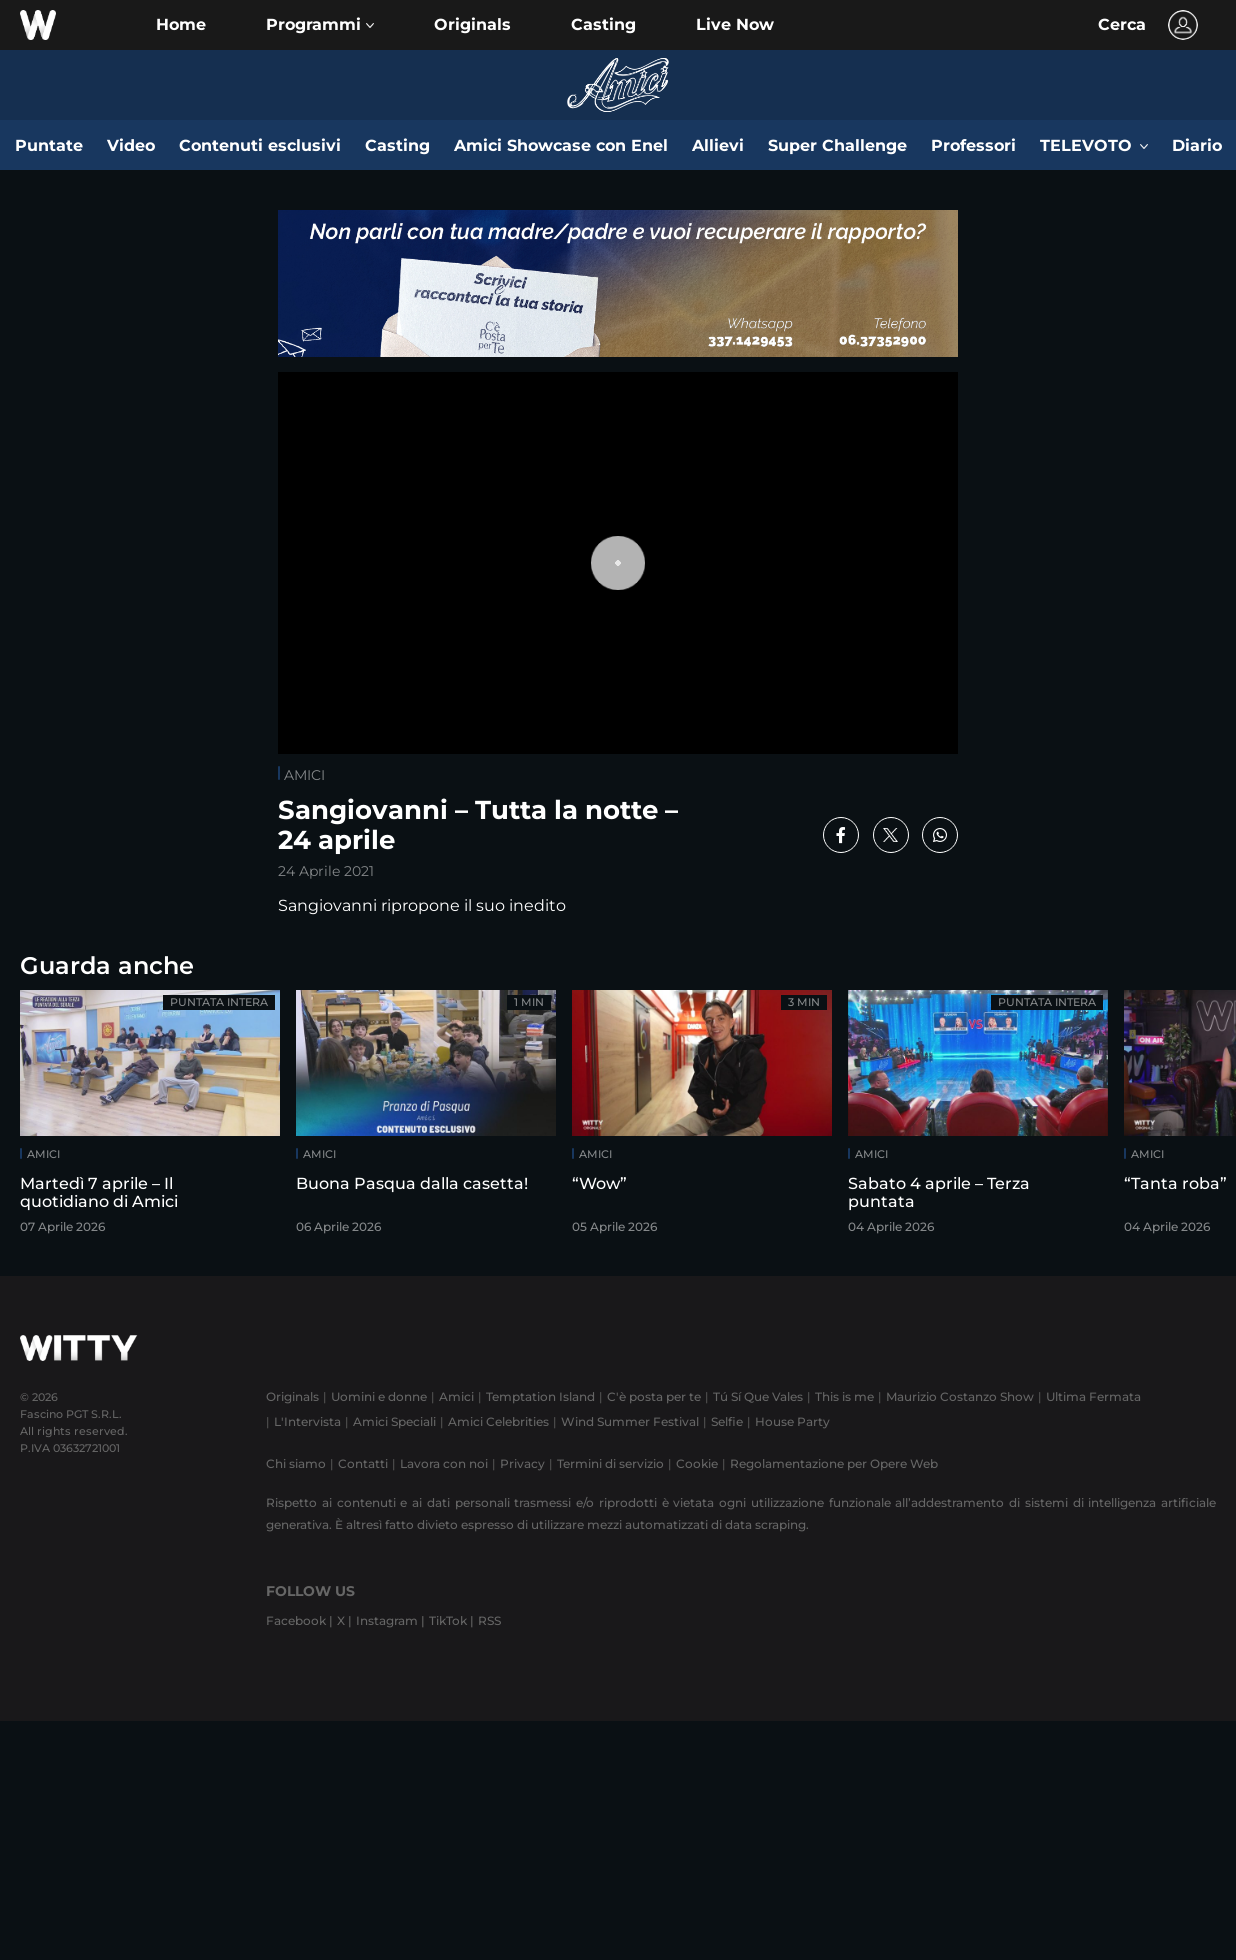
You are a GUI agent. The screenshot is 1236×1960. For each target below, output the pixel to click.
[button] (320, 25)
